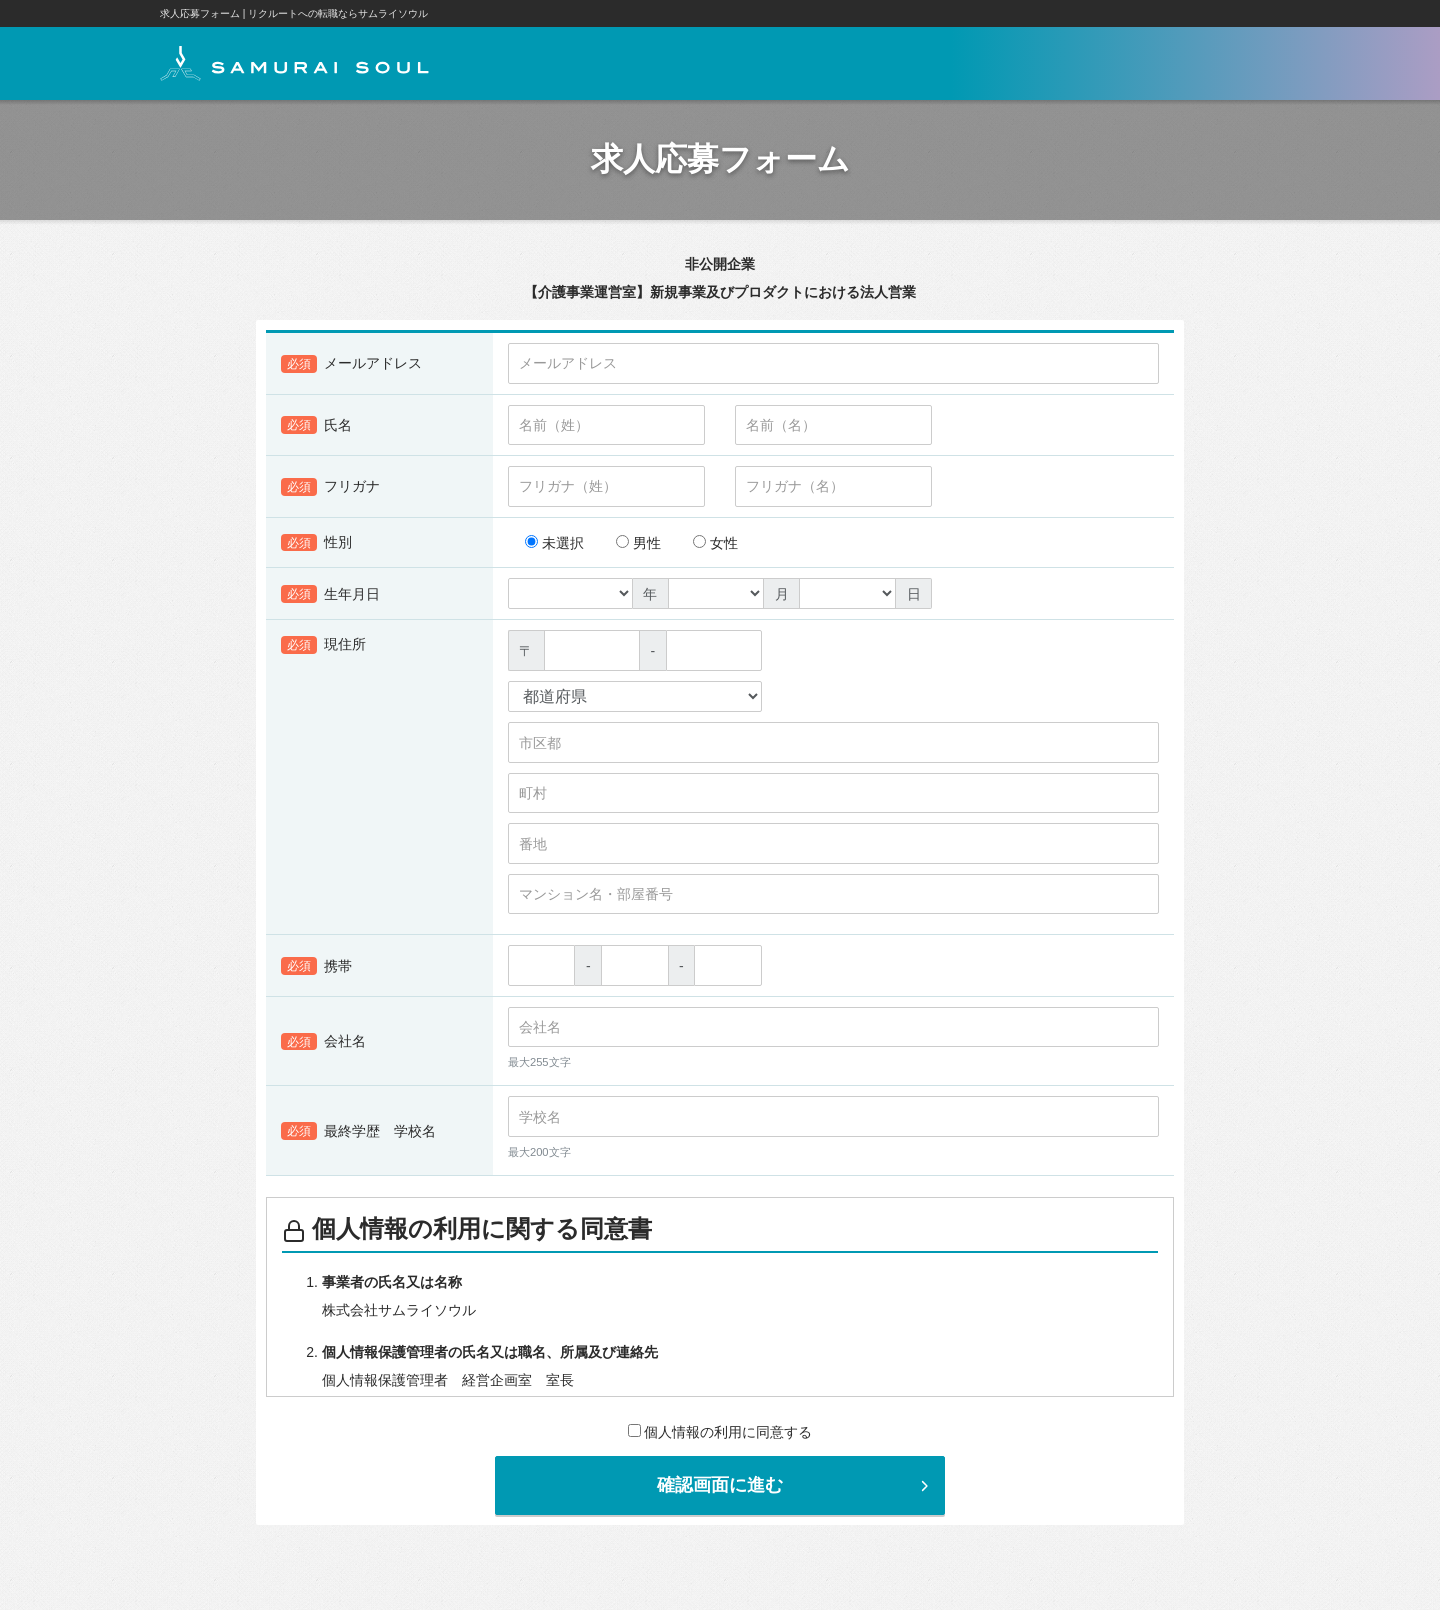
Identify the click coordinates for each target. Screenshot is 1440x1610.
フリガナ (330, 492)
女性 (715, 548)
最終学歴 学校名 (358, 1136)
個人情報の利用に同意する (720, 1437)
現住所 (323, 650)
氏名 (316, 430)
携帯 (316, 971)
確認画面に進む (795, 1490)
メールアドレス (351, 369)
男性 (638, 548)
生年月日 (330, 599)
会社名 (323, 1047)
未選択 (554, 548)
